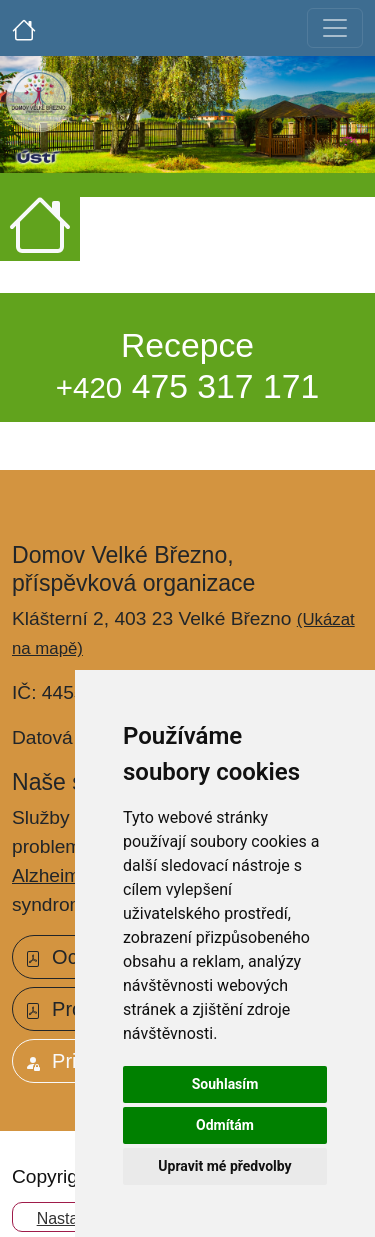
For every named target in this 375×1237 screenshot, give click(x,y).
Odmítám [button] (225, 1125)
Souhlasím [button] (225, 1084)
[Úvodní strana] (24, 28)
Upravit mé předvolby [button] (224, 1166)
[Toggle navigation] (335, 28)
